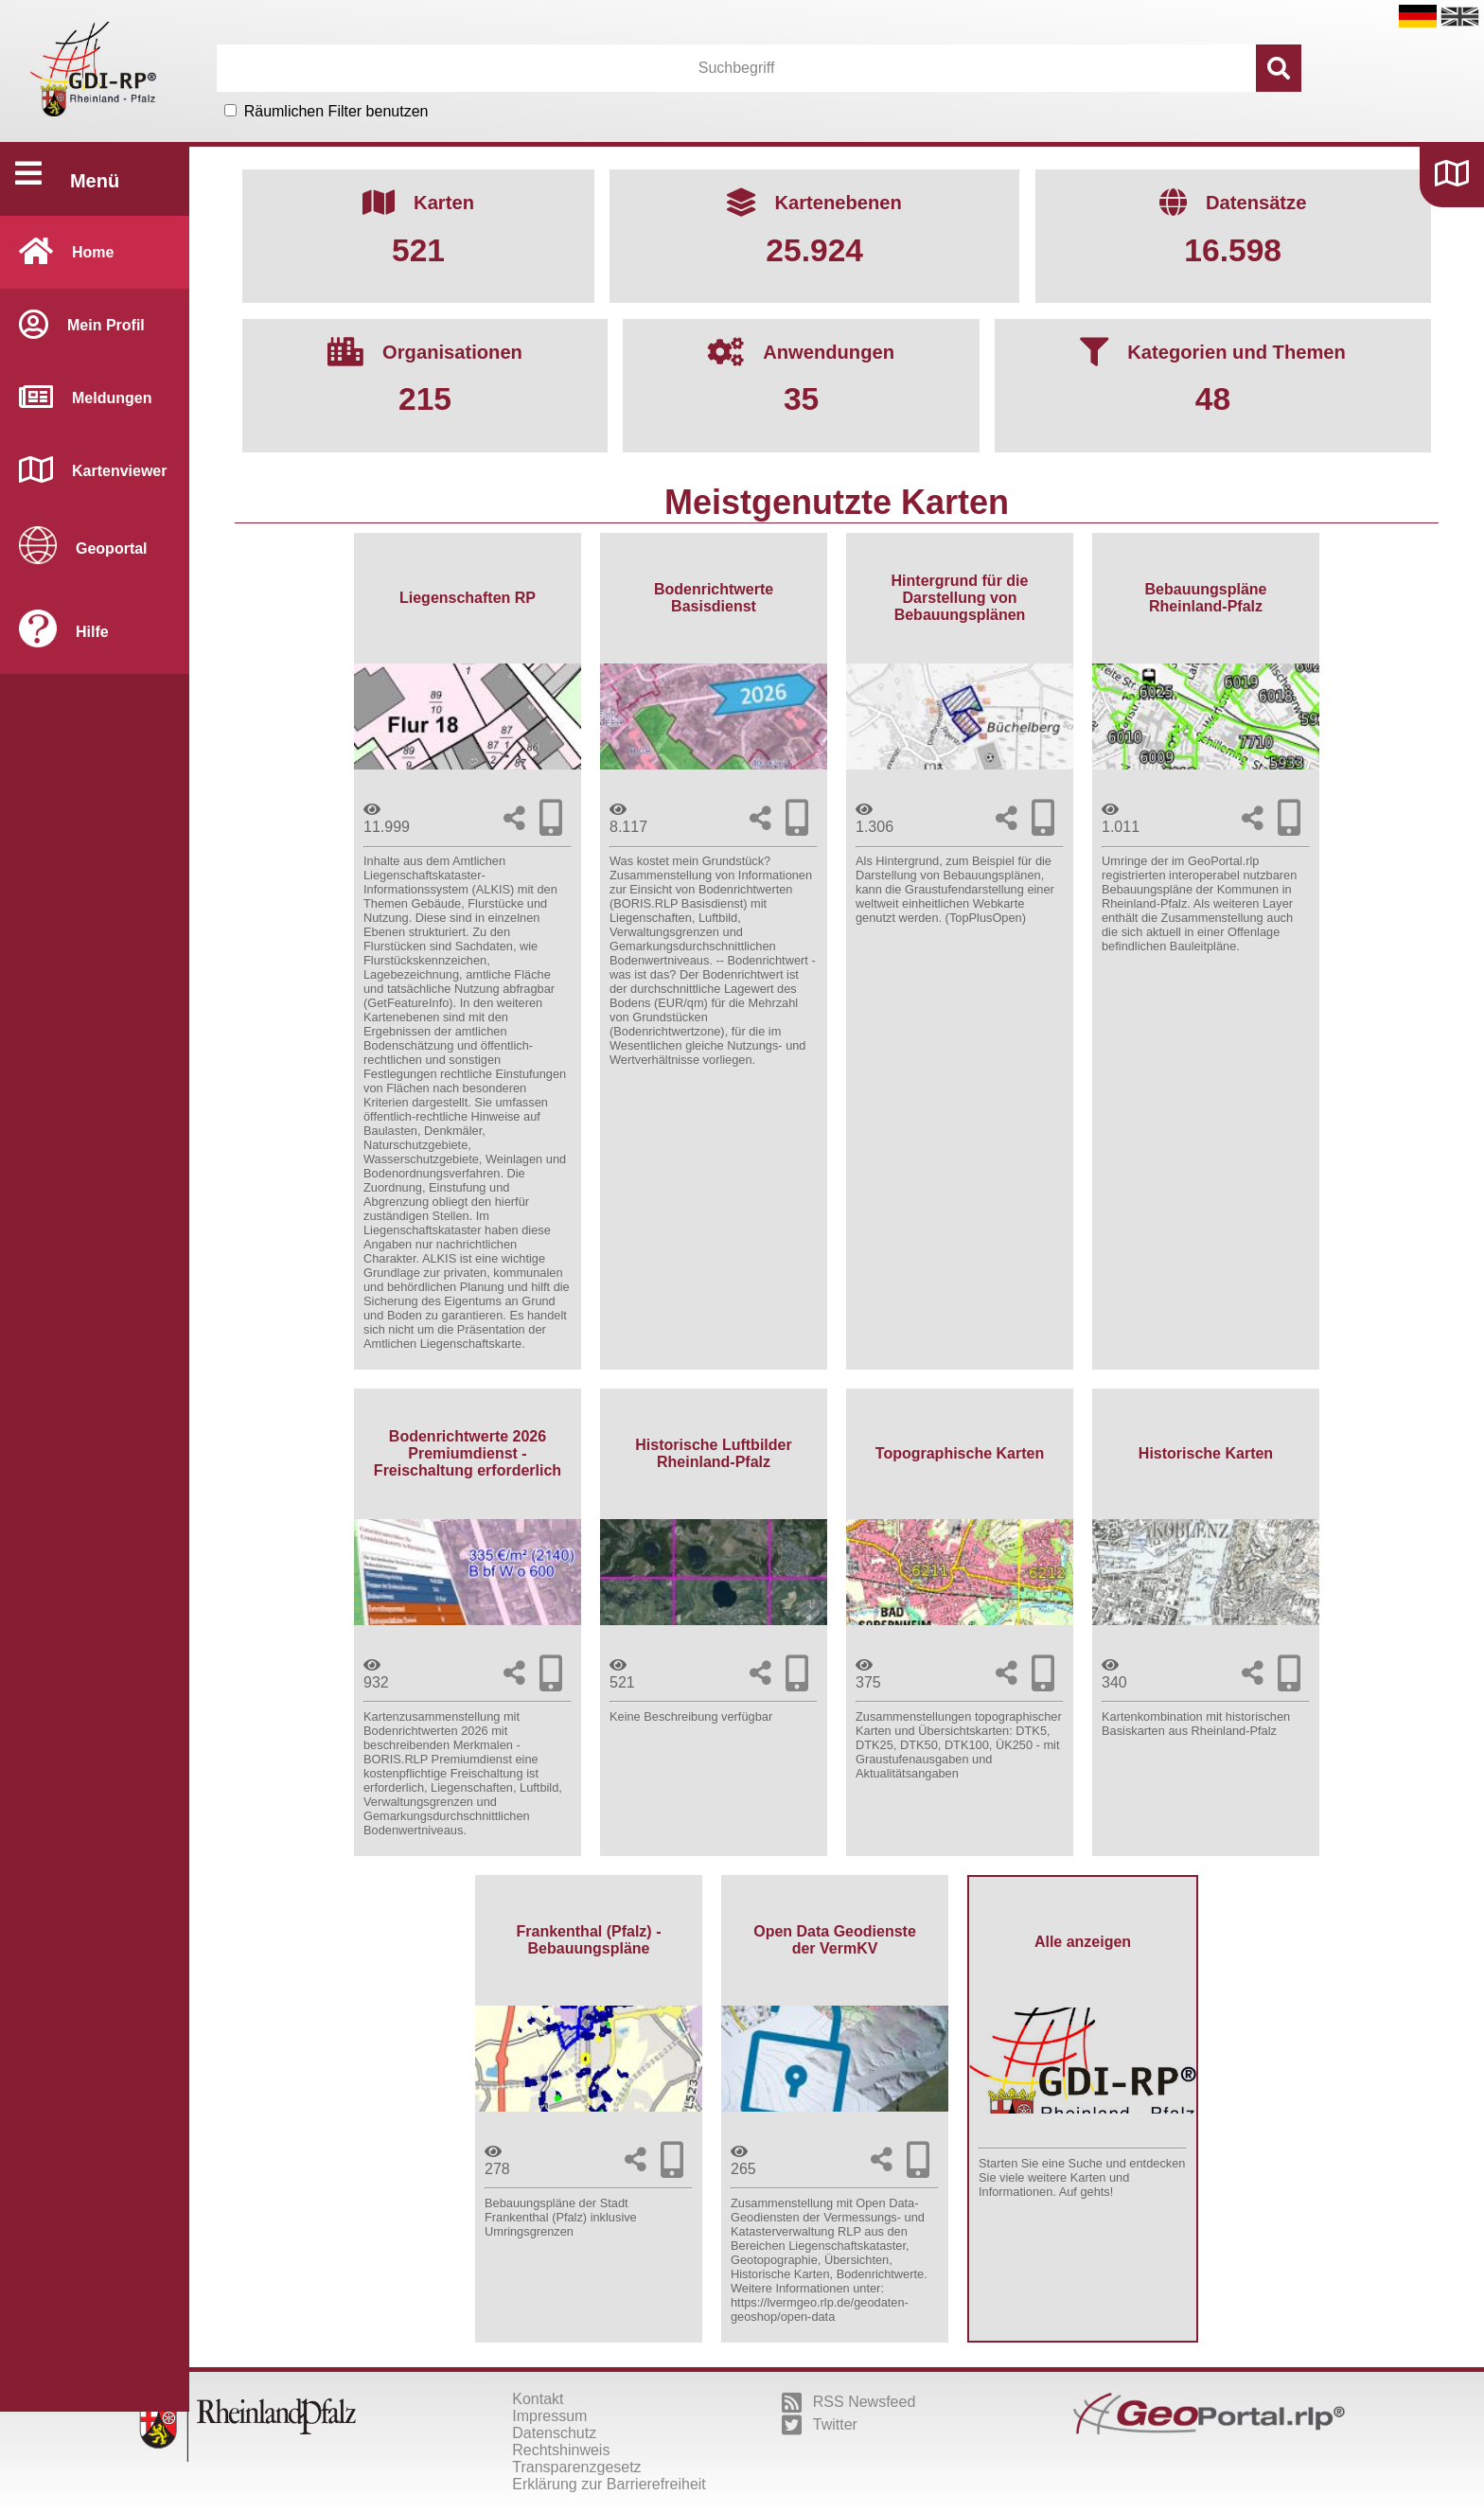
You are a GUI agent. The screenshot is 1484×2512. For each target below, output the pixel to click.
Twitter (819, 2425)
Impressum (549, 2416)
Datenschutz (554, 2433)
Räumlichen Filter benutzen (336, 111)
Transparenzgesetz (576, 2467)
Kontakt (537, 2399)
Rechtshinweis (561, 2450)
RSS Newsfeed (849, 2402)
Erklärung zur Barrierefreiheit (609, 2484)
